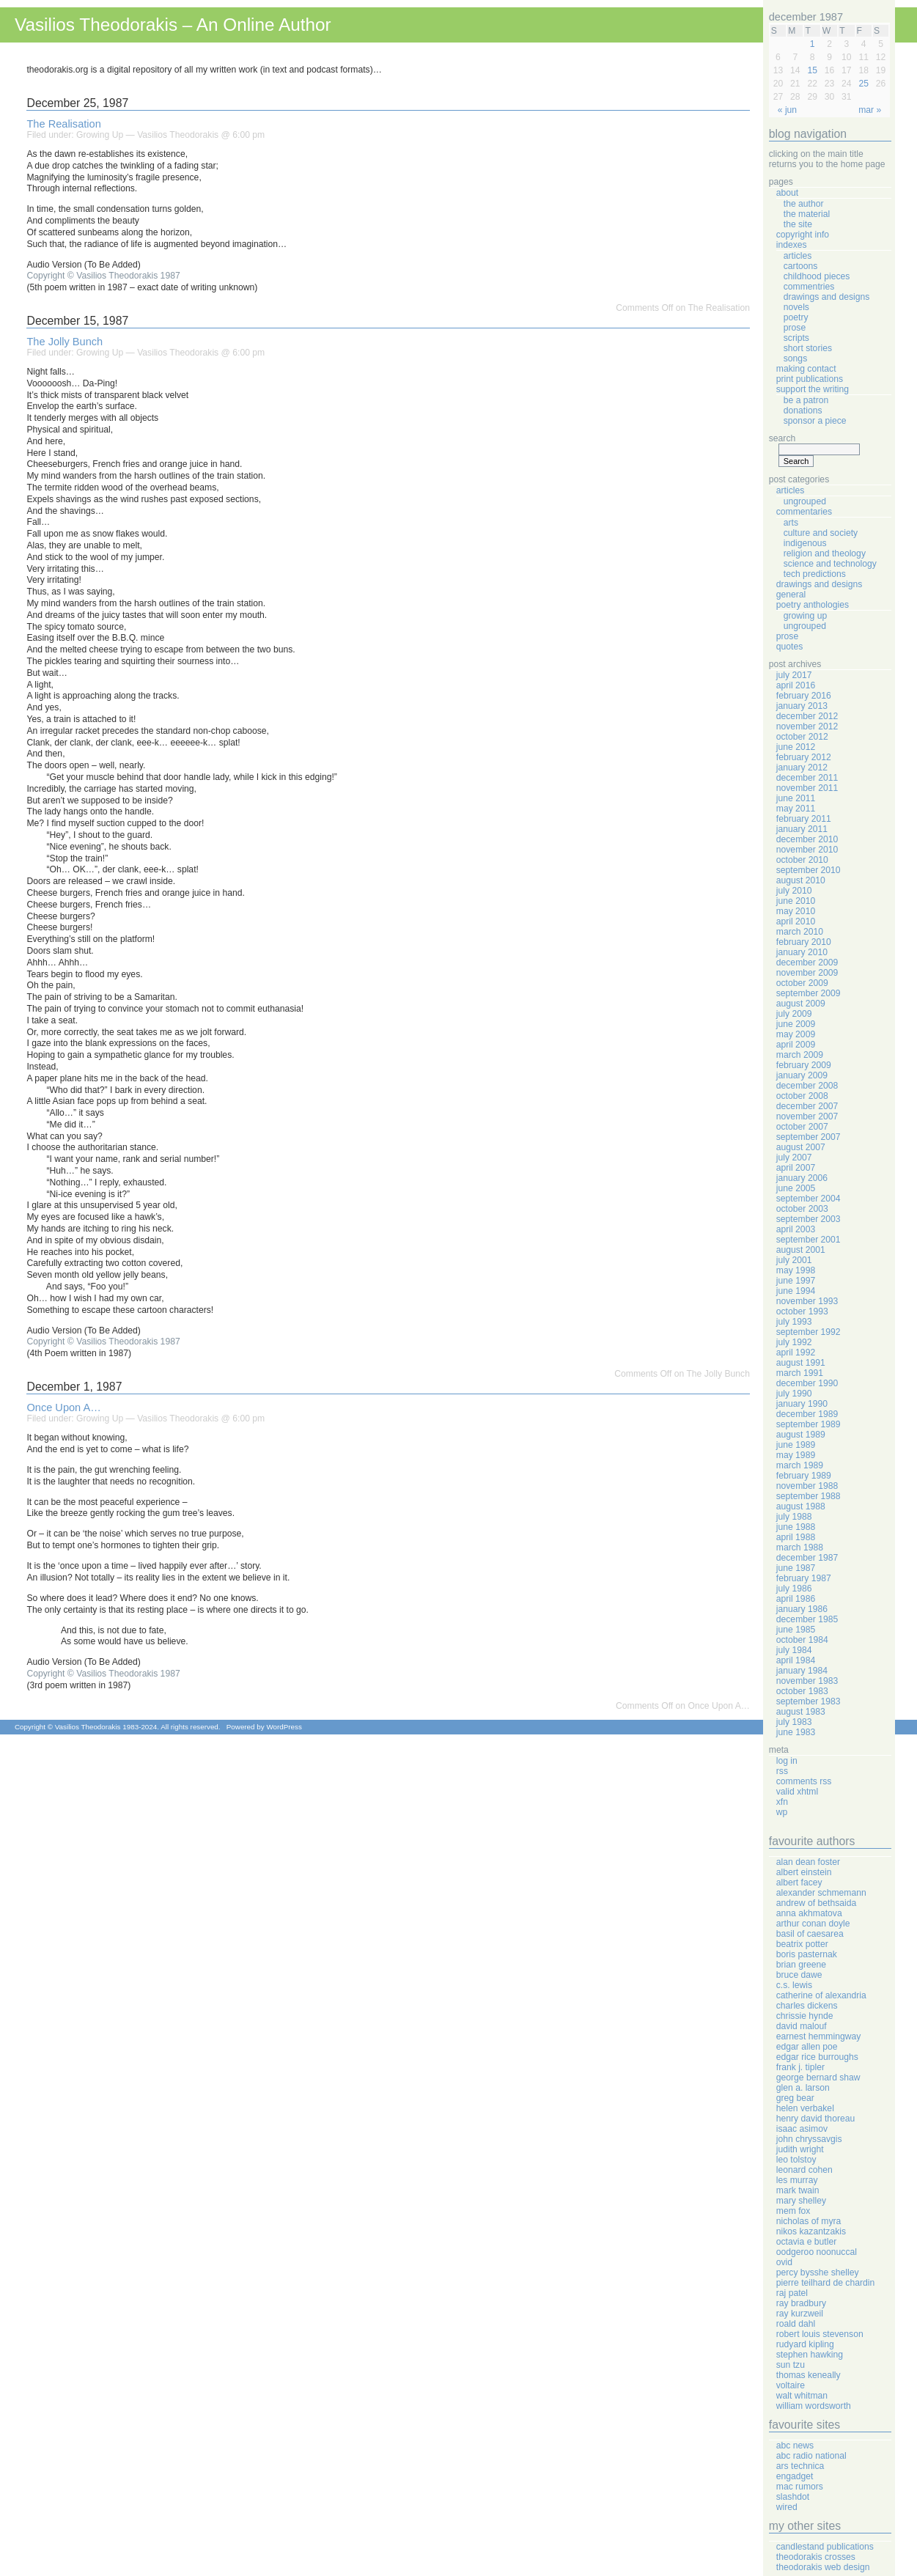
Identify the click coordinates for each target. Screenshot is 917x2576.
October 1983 (802, 1691)
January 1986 (802, 1609)
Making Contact (806, 369)
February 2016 (803, 696)
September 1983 (808, 1701)
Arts (791, 523)
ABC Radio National (811, 2456)
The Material (807, 214)
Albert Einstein (804, 1872)
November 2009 (807, 973)
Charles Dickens (807, 2006)
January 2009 (802, 1075)
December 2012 (807, 716)
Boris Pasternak (806, 1954)
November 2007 (807, 1116)
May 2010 (795, 911)
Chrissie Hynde (804, 2016)
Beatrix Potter (802, 1944)
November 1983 (807, 1681)
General (791, 594)
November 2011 (807, 788)
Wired (787, 2507)
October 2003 (802, 1209)
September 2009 (808, 993)
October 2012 (802, 737)
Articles (798, 256)
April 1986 (795, 1599)
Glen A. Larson (803, 2088)
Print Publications (809, 379)
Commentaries (804, 512)
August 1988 (800, 1506)
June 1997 (795, 1281)
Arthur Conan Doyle (813, 1923)
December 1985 (807, 1619)
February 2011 (803, 819)
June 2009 (795, 1024)
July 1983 (794, 1722)
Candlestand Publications (825, 2547)
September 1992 (808, 1332)
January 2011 (802, 829)
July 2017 (794, 675)
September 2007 (808, 1137)
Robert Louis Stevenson (819, 2334)
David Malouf (801, 2026)
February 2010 (803, 942)
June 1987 (795, 1568)
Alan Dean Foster (808, 1862)
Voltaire (790, 2385)
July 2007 (794, 1157)
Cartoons (801, 266)
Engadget (795, 2476)
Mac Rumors (799, 2486)
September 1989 (808, 1424)
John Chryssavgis (809, 2139)
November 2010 (807, 849)
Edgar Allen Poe (807, 2047)
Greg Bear (795, 2098)
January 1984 (802, 1671)
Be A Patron (806, 400)
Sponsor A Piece (815, 421)
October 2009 (802, 983)
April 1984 (795, 1660)
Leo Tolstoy (796, 2159)
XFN (782, 1802)
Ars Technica (800, 2466)
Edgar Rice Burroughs (817, 2057)
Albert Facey (799, 1882)
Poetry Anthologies (812, 605)
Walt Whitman (802, 2396)
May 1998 (795, 1270)
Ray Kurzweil (799, 2313)
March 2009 (799, 1055)
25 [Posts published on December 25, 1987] (863, 83)
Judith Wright (800, 2149)
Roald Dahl (795, 2324)
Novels (796, 307)
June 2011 (795, 798)
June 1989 (795, 1445)
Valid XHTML (797, 1791)
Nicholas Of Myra (808, 2221)
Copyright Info (802, 234)
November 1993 (807, 1301)
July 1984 (794, 1650)
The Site (798, 224)
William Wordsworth (813, 2406)
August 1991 (800, 1363)
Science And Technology (830, 564)
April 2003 (795, 1229)
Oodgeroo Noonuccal (816, 2252)
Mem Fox (793, 2211)
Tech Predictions (815, 574)
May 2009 (795, 1034)
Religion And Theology (825, 553)
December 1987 (807, 1558)
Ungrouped (805, 501)
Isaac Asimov (802, 2129)
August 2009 (800, 1003)
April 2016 (795, 685)
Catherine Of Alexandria (821, 1995)
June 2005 (795, 1188)
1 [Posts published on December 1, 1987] (812, 44)
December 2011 (807, 778)
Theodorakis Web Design (823, 2567)
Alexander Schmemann (821, 1893)
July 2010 (794, 891)
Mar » (869, 110)
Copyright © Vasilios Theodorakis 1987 (103, 276)
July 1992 (794, 1342)
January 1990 (802, 1404)
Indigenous (805, 543)
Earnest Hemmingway (818, 2036)
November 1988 (807, 1486)
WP (782, 1812)
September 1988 (808, 1496)
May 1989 (795, 1455)
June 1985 (795, 1629)
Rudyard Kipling (805, 2344)
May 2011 (795, 808)
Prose (795, 328)
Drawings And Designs (827, 297)
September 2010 (808, 870)
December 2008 (807, 1086)
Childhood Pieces (817, 276)
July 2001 (794, 1260)
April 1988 (795, 1537)
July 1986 (794, 1588)
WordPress (283, 1727)
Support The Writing (812, 389)
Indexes (791, 245)
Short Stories (808, 348)
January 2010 (802, 952)
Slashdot (792, 2497)
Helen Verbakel (805, 2108)
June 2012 (795, 747)
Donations (803, 410)
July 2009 (794, 1014)
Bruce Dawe (799, 1975)
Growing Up (99, 135)
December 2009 (807, 962)
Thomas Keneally (808, 2375)
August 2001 (800, 1250)
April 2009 (795, 1044)
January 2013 (802, 706)
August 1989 (800, 1434)
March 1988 (799, 1547)
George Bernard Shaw (818, 2077)
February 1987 (803, 1578)
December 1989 (807, 1414)
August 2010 (800, 880)
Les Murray (797, 2180)
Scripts (796, 338)
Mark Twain (798, 2190)
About (787, 193)
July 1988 (794, 1517)
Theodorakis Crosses (815, 2557)
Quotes (789, 646)
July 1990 (794, 1393)
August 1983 (800, 1712)
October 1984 (802, 1640)
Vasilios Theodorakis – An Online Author (173, 24)
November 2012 (807, 726)
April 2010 (795, 921)
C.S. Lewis (794, 1985)
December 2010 (807, 839)
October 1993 (802, 1311)
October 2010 (802, 860)
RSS (782, 1771)
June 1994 (795, 1291)
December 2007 (807, 1106)
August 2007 (800, 1147)
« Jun (787, 110)
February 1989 (803, 1476)
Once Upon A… (63, 1407)
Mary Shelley (801, 2201)
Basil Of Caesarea (810, 1934)
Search (782, 438)
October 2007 (802, 1127)
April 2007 (795, 1168)
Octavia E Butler (806, 2242)
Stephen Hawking (809, 2354)
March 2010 (799, 932)
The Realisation (63, 124)
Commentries (809, 286)
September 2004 (808, 1198)
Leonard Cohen (804, 2170)
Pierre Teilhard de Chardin (825, 2283)
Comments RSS (804, 1781)
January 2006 (802, 1178)
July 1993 (794, 1322)
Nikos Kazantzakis (811, 2231)
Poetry (796, 317)
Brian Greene (801, 1964)
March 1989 (799, 1465)
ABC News (795, 2445)
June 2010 (795, 901)
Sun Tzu (790, 2365)
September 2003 (808, 1219)
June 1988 (795, 1527)
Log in (787, 1761)
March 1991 (799, 1373)
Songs (795, 358)
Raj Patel (792, 2293)
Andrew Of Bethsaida (816, 1903)
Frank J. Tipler (800, 2067)
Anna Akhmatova (809, 1913)
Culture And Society (821, 533)
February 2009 (803, 1065)
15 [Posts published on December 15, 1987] (812, 70)
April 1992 (795, 1352)
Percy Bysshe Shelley (817, 2272)
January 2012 (802, 767)
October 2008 (802, 1096)
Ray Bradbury (801, 2303)
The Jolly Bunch (64, 341)
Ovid (784, 2262)
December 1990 (807, 1383)
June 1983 (795, 1732)
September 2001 (808, 1239)
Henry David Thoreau (815, 2118)
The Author (804, 204)
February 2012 (803, 757)
